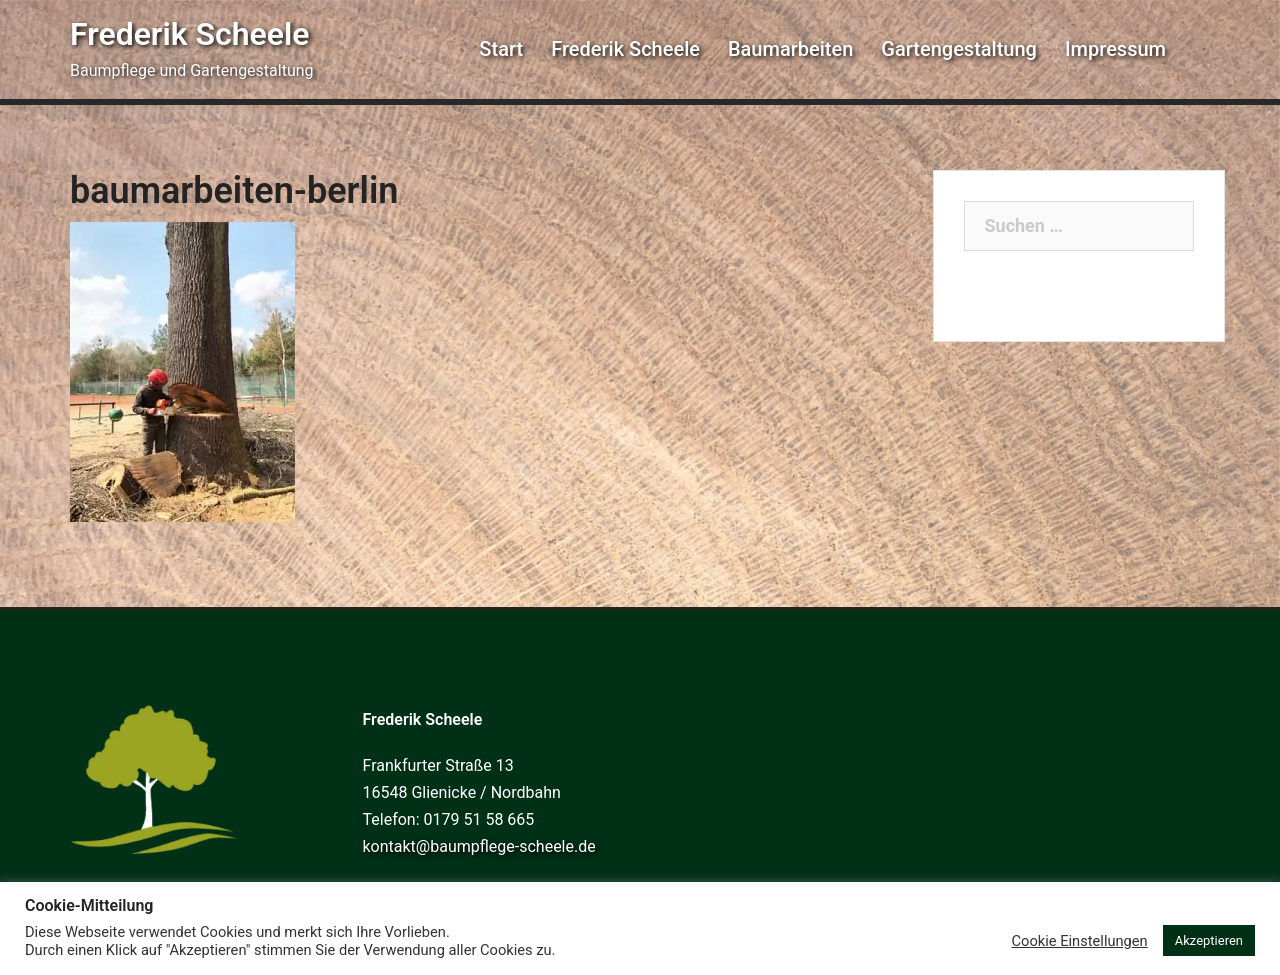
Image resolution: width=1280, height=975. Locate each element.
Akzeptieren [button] (1209, 940)
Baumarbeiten (790, 49)
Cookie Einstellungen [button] (1080, 941)
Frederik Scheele (190, 34)
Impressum (1115, 49)
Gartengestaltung (959, 49)
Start (501, 49)
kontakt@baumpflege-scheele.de (479, 846)
